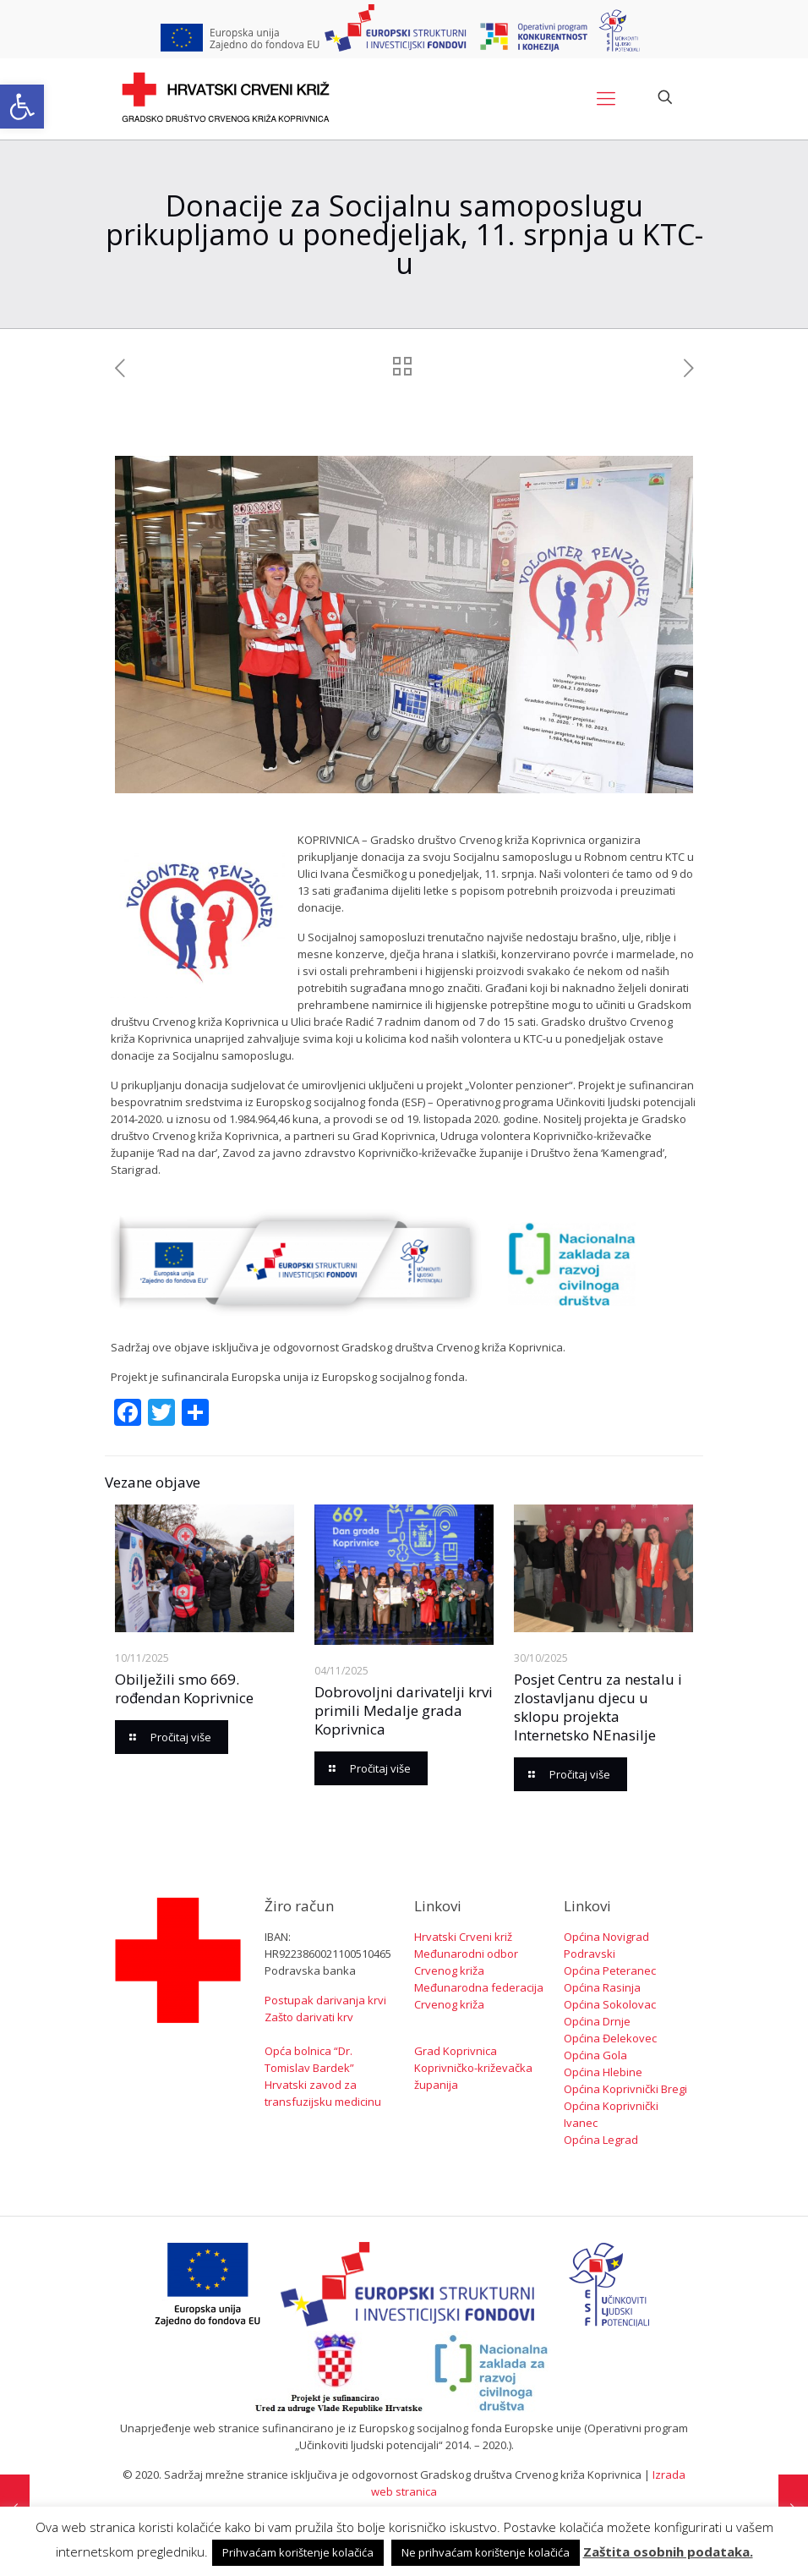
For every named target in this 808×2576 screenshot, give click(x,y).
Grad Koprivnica (455, 2050)
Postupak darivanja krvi (325, 2000)
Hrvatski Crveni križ (463, 1936)
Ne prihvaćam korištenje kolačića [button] (485, 2552)
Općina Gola (595, 2055)
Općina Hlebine (603, 2072)
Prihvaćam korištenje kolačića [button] (298, 2552)
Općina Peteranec (610, 1970)
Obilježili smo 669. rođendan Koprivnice (184, 1688)
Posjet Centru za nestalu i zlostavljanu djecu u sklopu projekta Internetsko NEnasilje (598, 1707)
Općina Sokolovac (610, 2004)
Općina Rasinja (602, 1987)
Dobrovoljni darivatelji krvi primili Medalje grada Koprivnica (403, 1710)
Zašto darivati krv (309, 2017)
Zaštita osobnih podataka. (668, 2551)
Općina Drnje (597, 2021)
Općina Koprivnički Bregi (625, 2088)
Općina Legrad (601, 2139)
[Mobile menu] (606, 97)
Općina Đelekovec (610, 2038)
